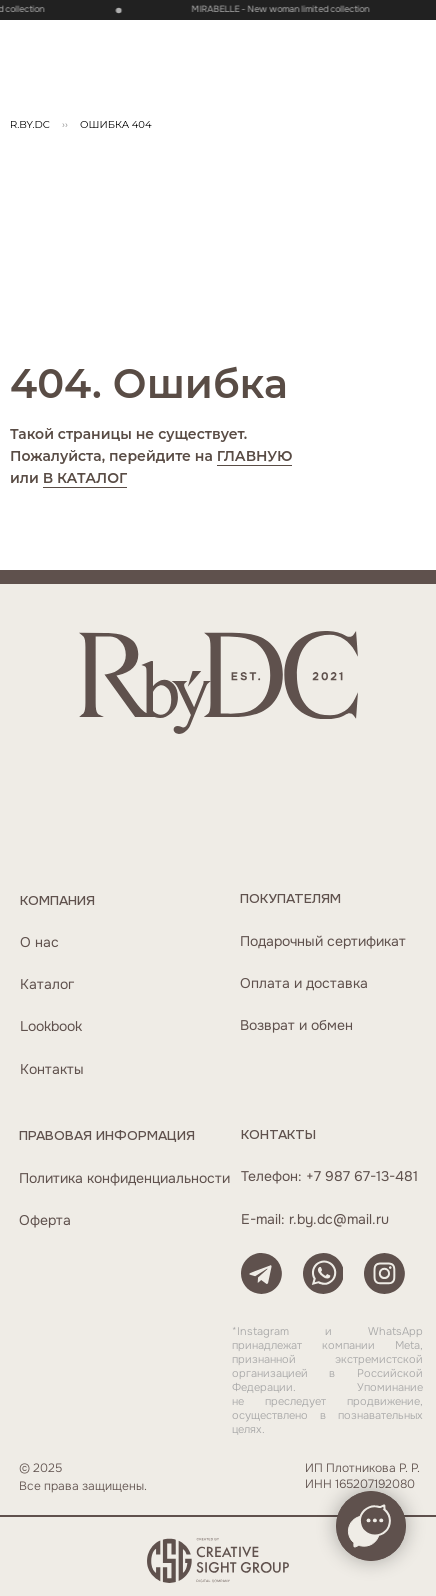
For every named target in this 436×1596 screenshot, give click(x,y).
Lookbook (51, 1026)
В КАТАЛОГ (85, 478)
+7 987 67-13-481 (362, 1176)
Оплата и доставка (304, 983)
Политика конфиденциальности (124, 1178)
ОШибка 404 (116, 124)
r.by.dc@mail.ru (339, 1219)
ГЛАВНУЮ (255, 456)
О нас (39, 942)
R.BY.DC (30, 124)
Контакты (52, 1069)
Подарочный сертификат (323, 941)
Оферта (45, 1220)
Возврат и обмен (296, 1025)
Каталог (47, 984)
